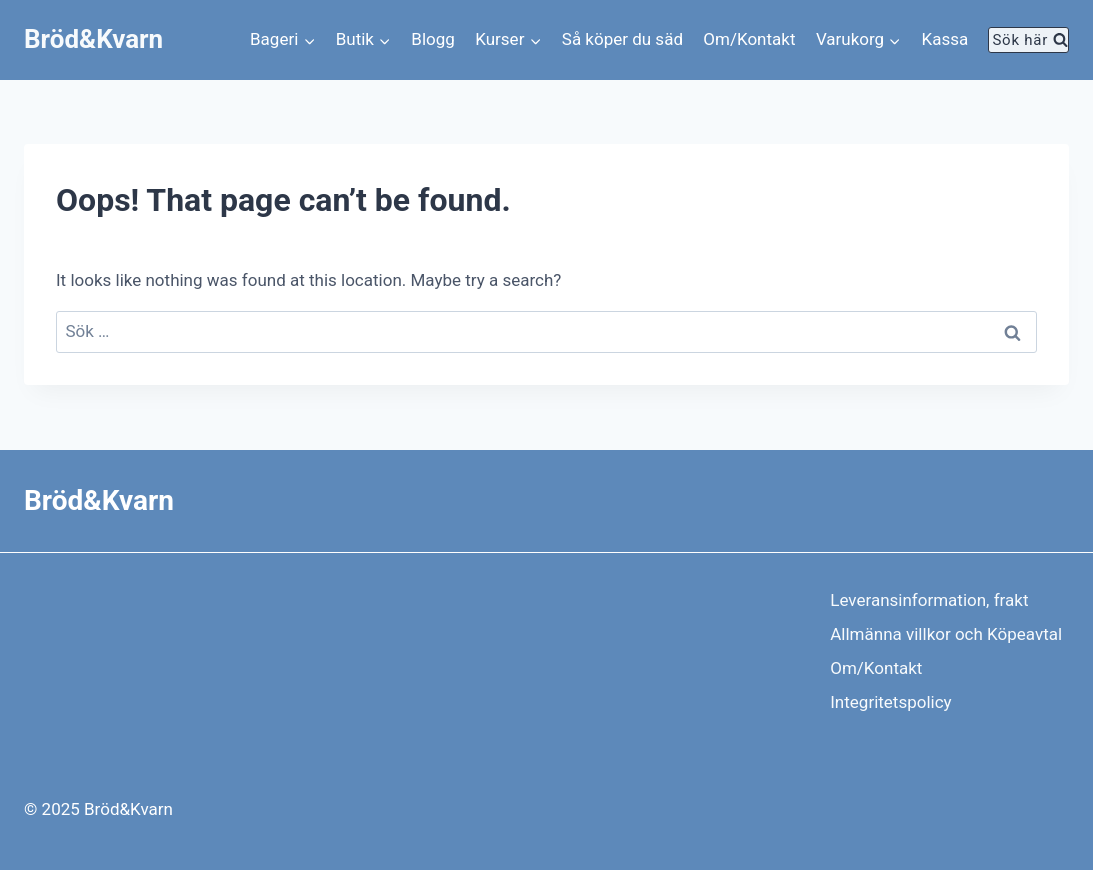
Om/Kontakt (749, 39)
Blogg (433, 39)
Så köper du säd (622, 39)
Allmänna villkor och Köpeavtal (946, 634)
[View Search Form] (1028, 40)
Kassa (945, 39)
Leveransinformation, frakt (929, 600)
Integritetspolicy (890, 702)
